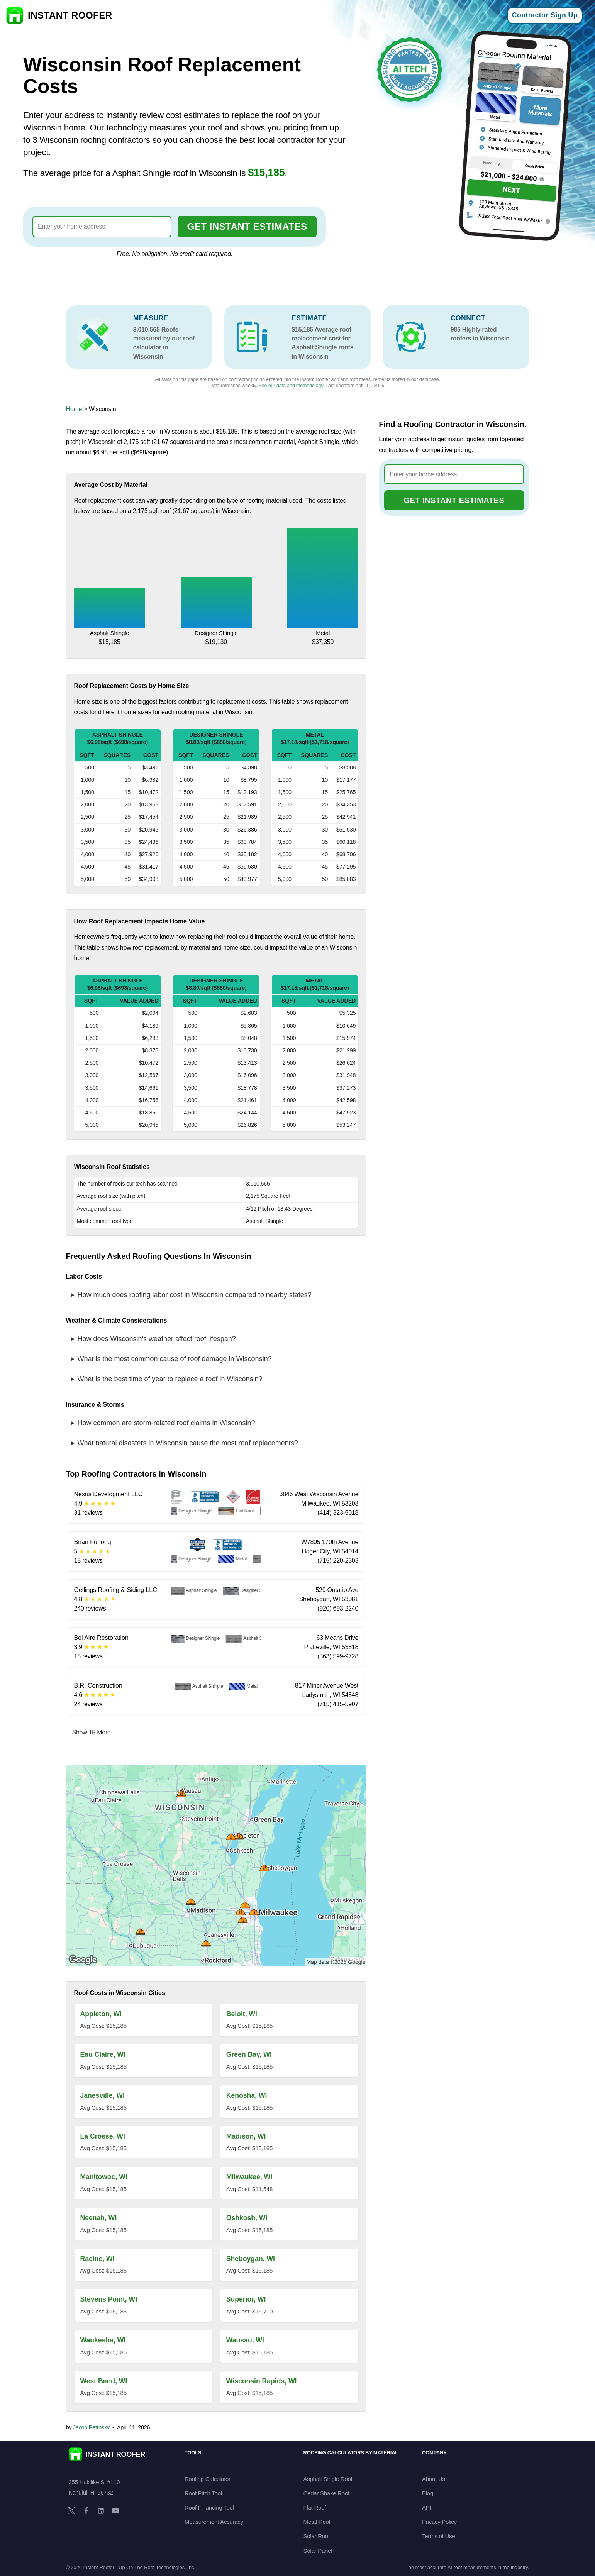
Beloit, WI (241, 2014)
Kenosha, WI (246, 2095)
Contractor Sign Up (545, 15)
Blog (427, 2493)
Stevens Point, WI (108, 2299)
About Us (433, 2479)
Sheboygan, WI (250, 2259)
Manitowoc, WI (103, 2177)
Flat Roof (314, 2507)
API (426, 2507)
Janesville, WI (102, 2095)
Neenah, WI (98, 2218)
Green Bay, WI (249, 2054)
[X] (71, 2510)
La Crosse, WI (102, 2136)
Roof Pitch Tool (203, 2493)
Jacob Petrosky (91, 2427)
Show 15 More (91, 1732)
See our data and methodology (290, 385)
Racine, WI (97, 2259)
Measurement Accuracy (214, 2521)
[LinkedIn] (100, 2510)
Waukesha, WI (103, 2340)
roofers (461, 338)
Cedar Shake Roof (326, 2493)
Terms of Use (438, 2536)
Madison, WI (246, 2136)
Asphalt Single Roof (328, 2479)
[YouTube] (115, 2510)
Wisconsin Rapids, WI (261, 2381)
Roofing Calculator (208, 2479)
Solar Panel (317, 2550)
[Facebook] (86, 2510)
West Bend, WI (103, 2381)
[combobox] (101, 226)
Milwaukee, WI (249, 2177)
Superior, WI (246, 2299)
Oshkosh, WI (247, 2218)
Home (74, 409)
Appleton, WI (101, 2014)
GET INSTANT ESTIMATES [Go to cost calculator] (247, 226)
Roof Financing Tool (209, 2507)
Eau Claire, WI (102, 2054)
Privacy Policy (439, 2521)
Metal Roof (317, 2521)
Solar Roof (316, 2536)
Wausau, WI (245, 2340)
